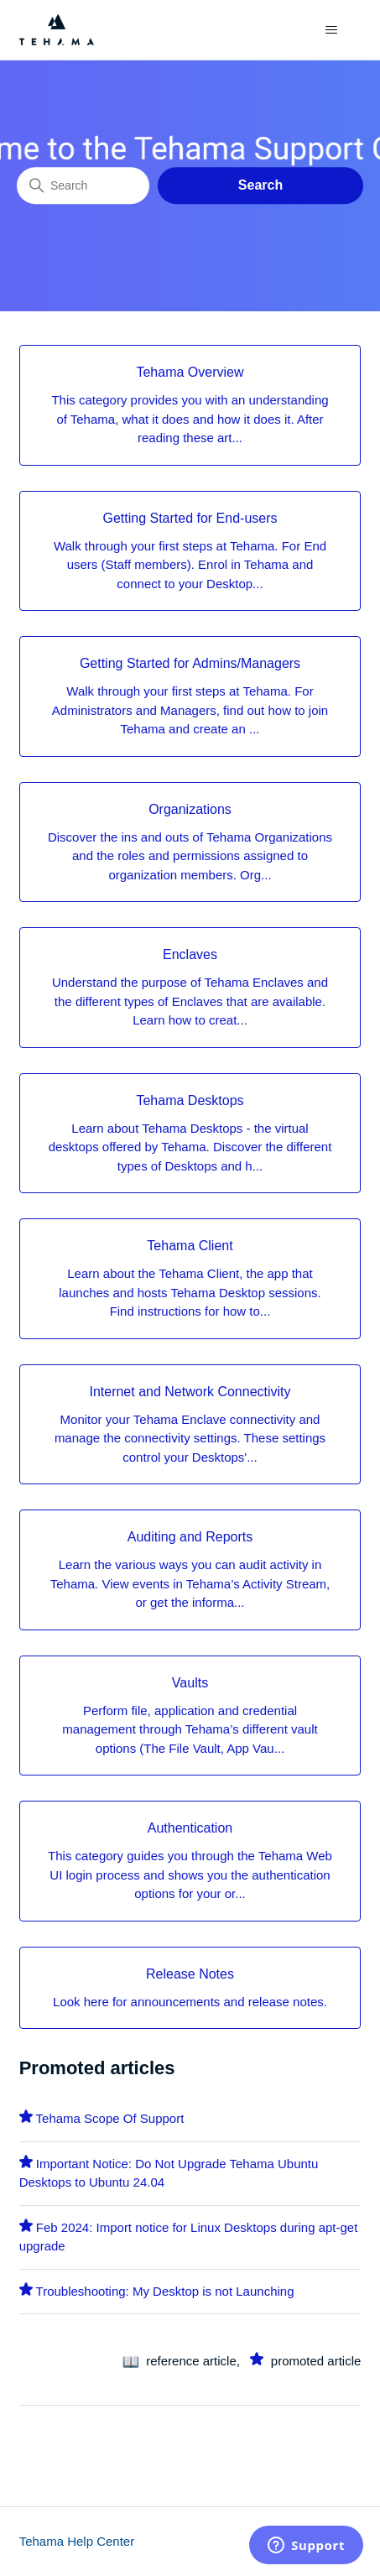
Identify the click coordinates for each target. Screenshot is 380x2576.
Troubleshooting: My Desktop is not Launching (165, 2291)
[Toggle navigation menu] (331, 30)
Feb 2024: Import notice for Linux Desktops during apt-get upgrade (188, 2237)
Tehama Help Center (77, 2541)
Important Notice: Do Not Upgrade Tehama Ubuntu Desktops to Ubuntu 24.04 (169, 2173)
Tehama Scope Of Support (110, 2118)
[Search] (83, 185)
